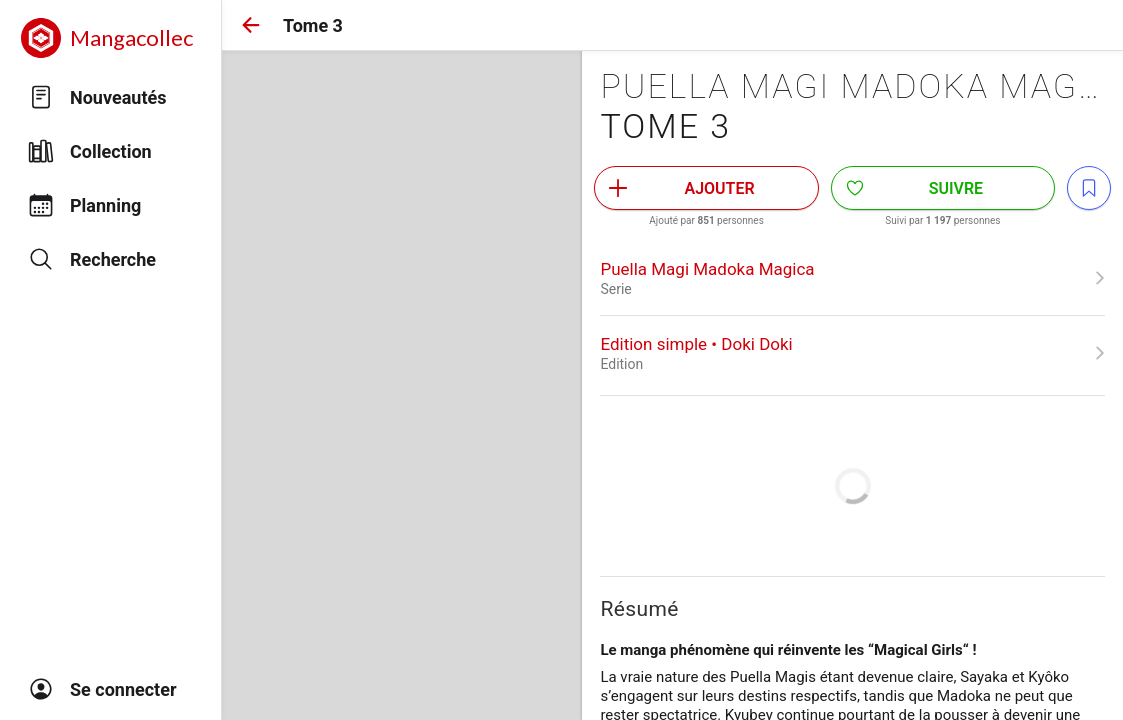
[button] (251, 25)
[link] (852, 278)
